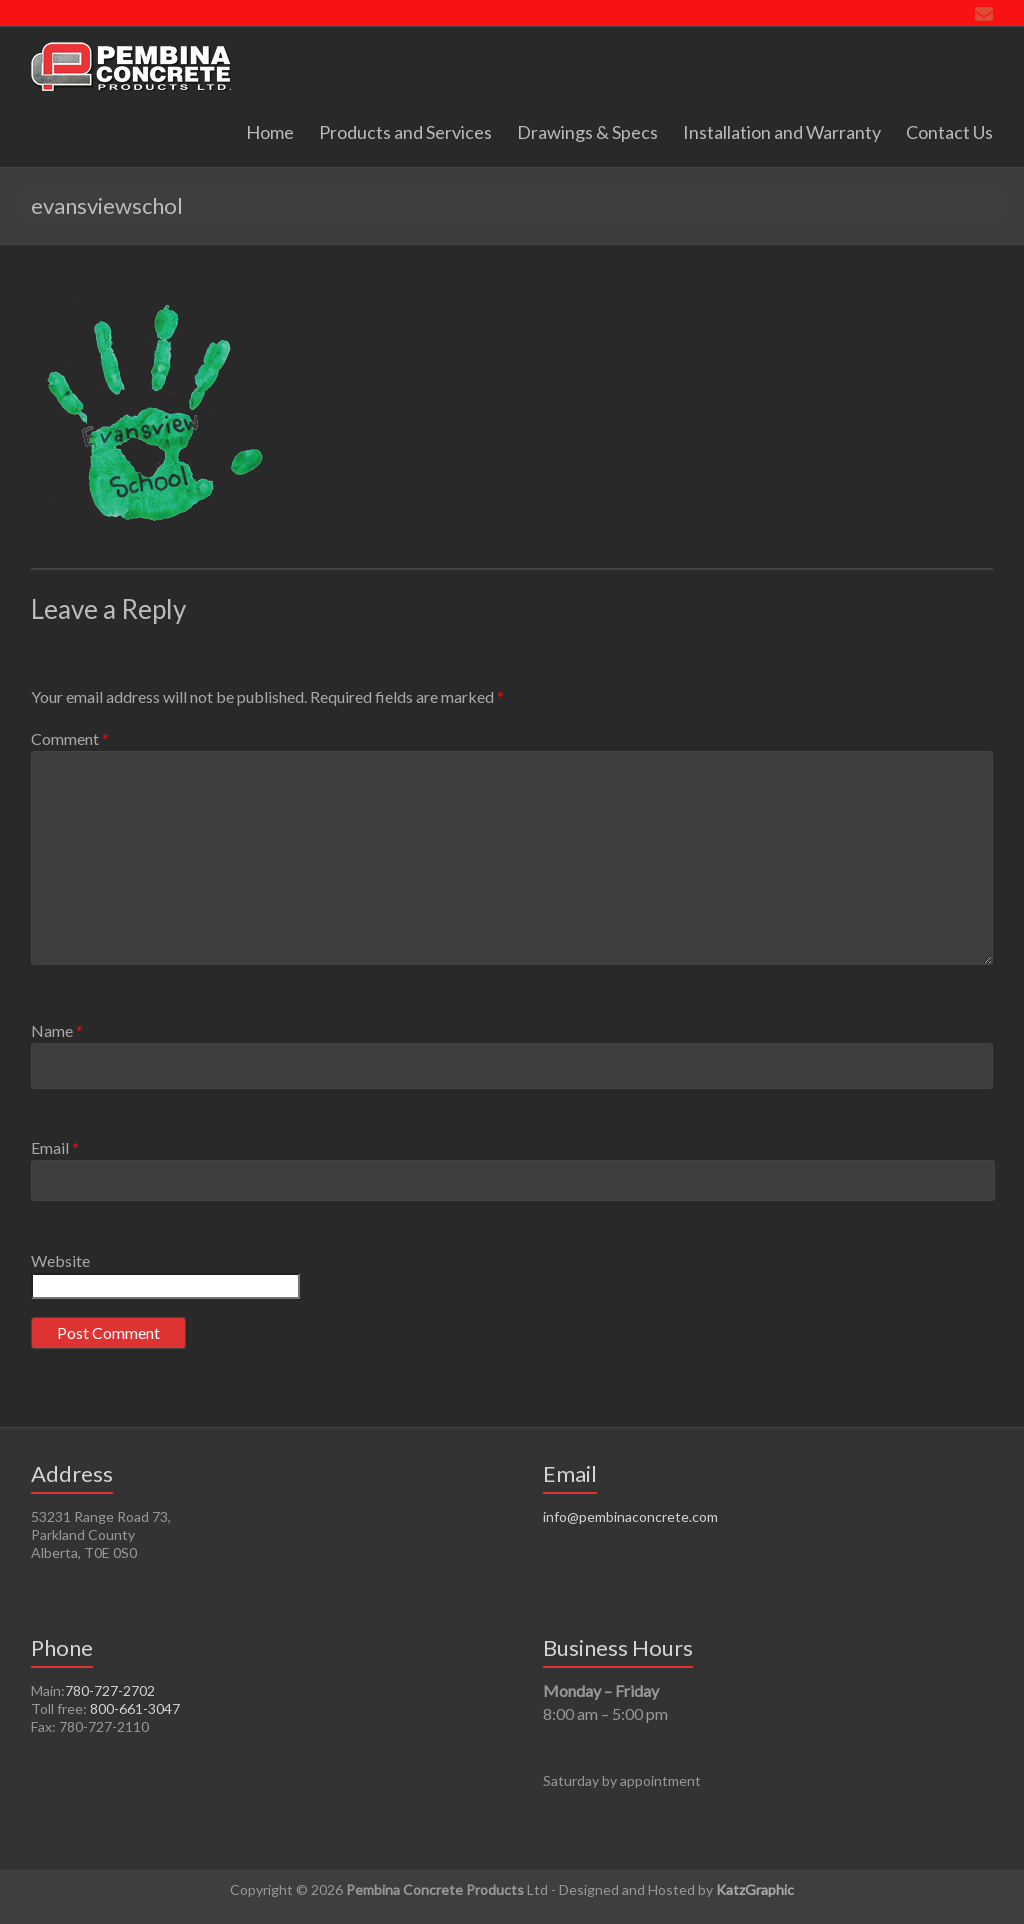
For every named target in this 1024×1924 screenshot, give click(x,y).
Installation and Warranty (782, 132)
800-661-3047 (135, 1708)
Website (60, 1260)
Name (57, 1030)
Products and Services (405, 132)
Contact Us (949, 132)
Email (55, 1147)
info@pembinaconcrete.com (630, 1516)
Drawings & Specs (587, 132)
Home (270, 132)
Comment (70, 738)
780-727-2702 (110, 1690)
